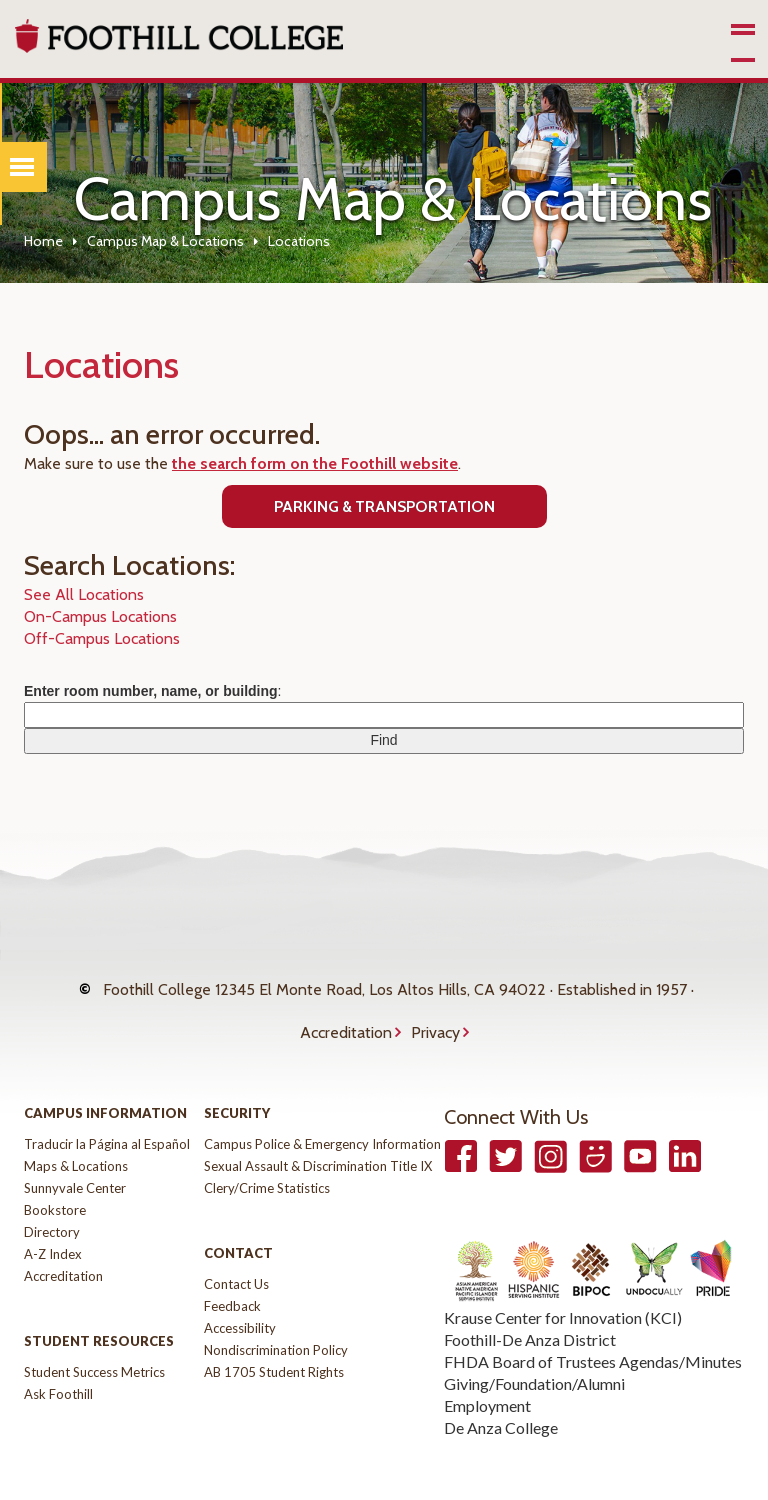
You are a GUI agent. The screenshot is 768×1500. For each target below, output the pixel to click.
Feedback (232, 1266)
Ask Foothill (58, 1354)
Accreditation (346, 1002)
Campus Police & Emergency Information (322, 1104)
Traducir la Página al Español (107, 1104)
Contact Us (236, 1244)
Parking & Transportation (384, 506)
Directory (52, 1192)
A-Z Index (53, 1214)
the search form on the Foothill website (315, 463)
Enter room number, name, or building (151, 691)
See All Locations (84, 594)
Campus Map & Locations (165, 241)
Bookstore (55, 1170)
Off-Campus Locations (102, 638)
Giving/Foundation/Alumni (534, 1343)
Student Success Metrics (94, 1332)
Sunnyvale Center (75, 1148)
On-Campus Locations (100, 616)
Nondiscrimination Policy (276, 1310)
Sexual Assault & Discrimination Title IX (318, 1126)
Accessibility (240, 1288)
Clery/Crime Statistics (267, 1148)
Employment (487, 1365)
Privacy (435, 1002)
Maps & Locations (76, 1126)
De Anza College (501, 1387)
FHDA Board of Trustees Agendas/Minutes (593, 1321)
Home (43, 241)
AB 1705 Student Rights (274, 1332)
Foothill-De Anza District (530, 1299)
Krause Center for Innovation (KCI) (563, 1277)
